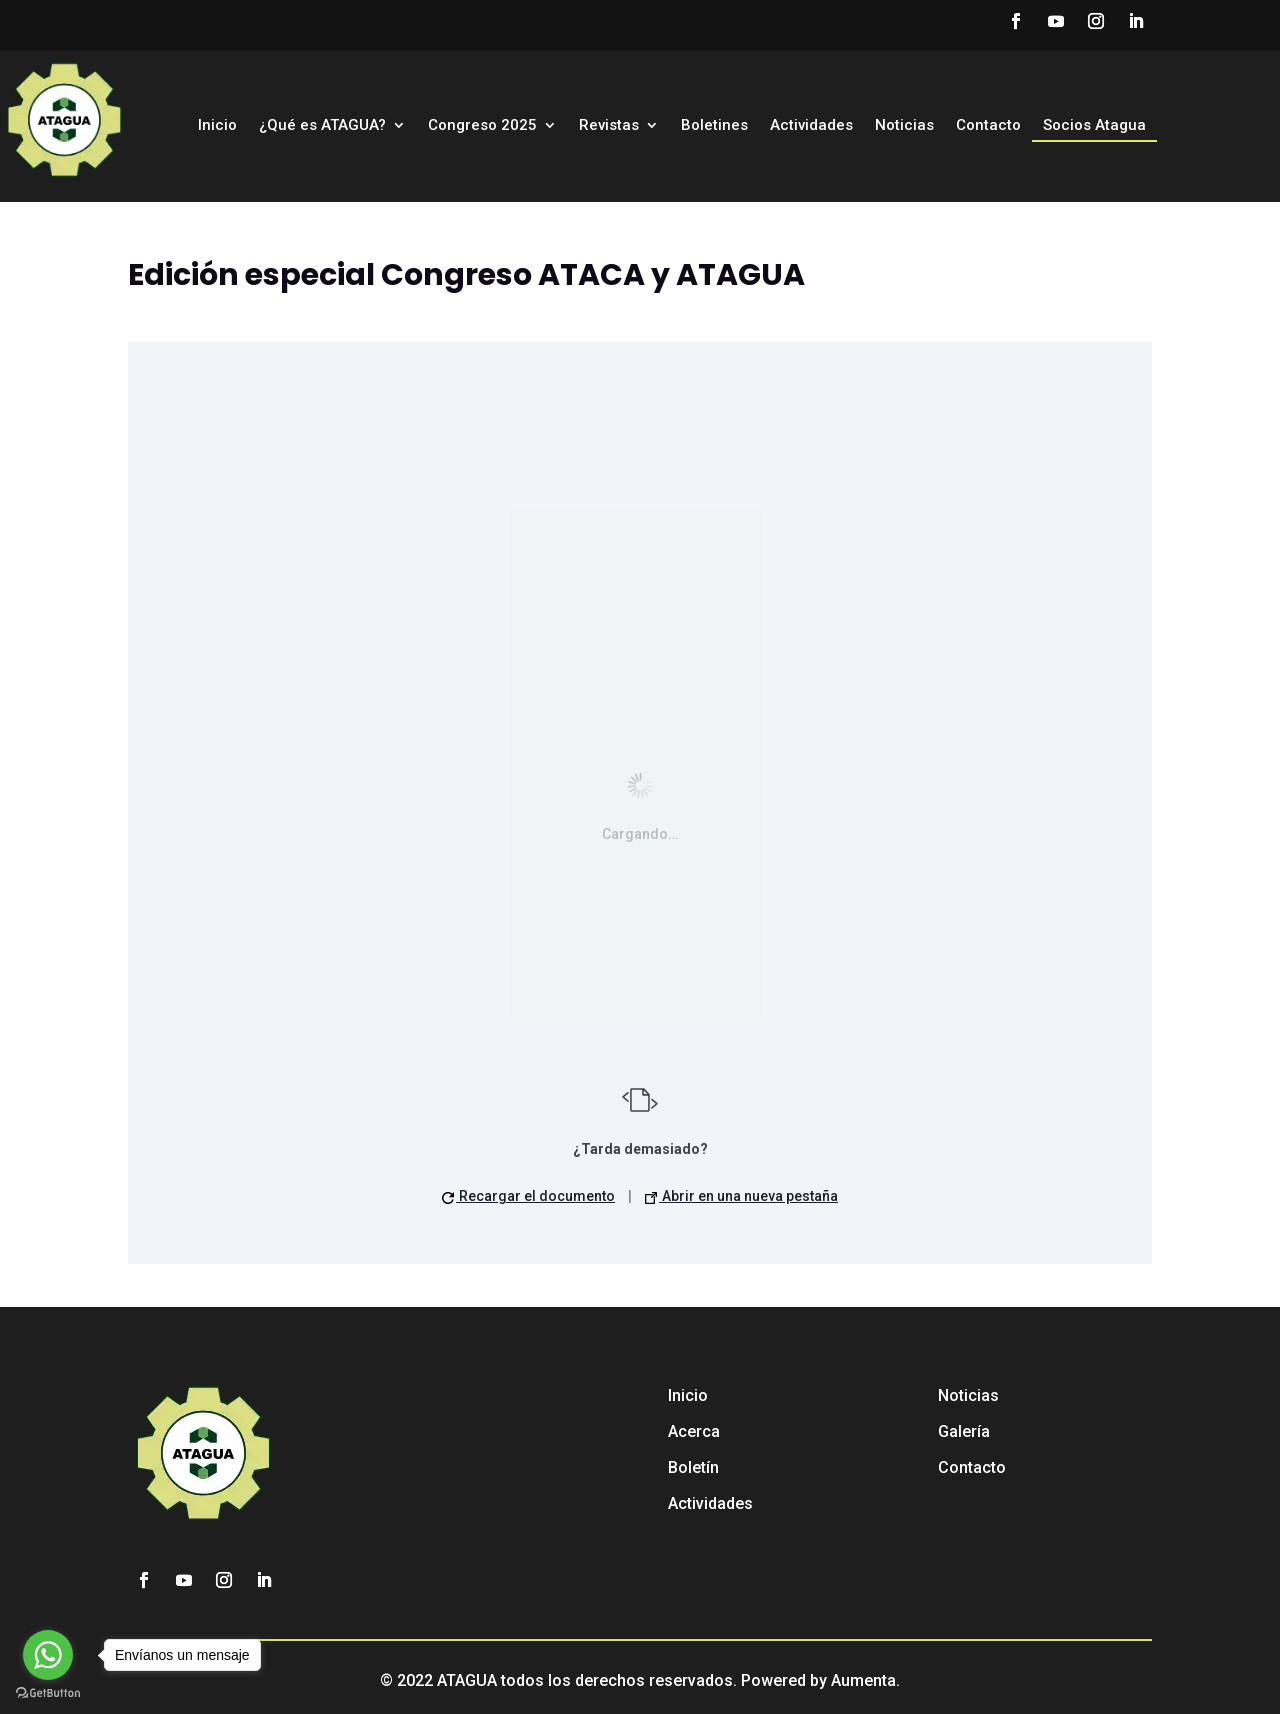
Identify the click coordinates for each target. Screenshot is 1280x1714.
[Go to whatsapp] (48, 1655)
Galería (964, 1431)
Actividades (811, 126)
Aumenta (863, 1680)
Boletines (714, 126)
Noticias (904, 126)
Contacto (988, 126)
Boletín (693, 1467)
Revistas (609, 126)
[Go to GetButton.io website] (48, 1693)
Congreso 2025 (482, 126)
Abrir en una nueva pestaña (741, 1196)
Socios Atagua (1094, 126)
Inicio (217, 126)
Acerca (694, 1431)
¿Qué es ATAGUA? (322, 126)
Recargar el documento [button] (528, 1196)
